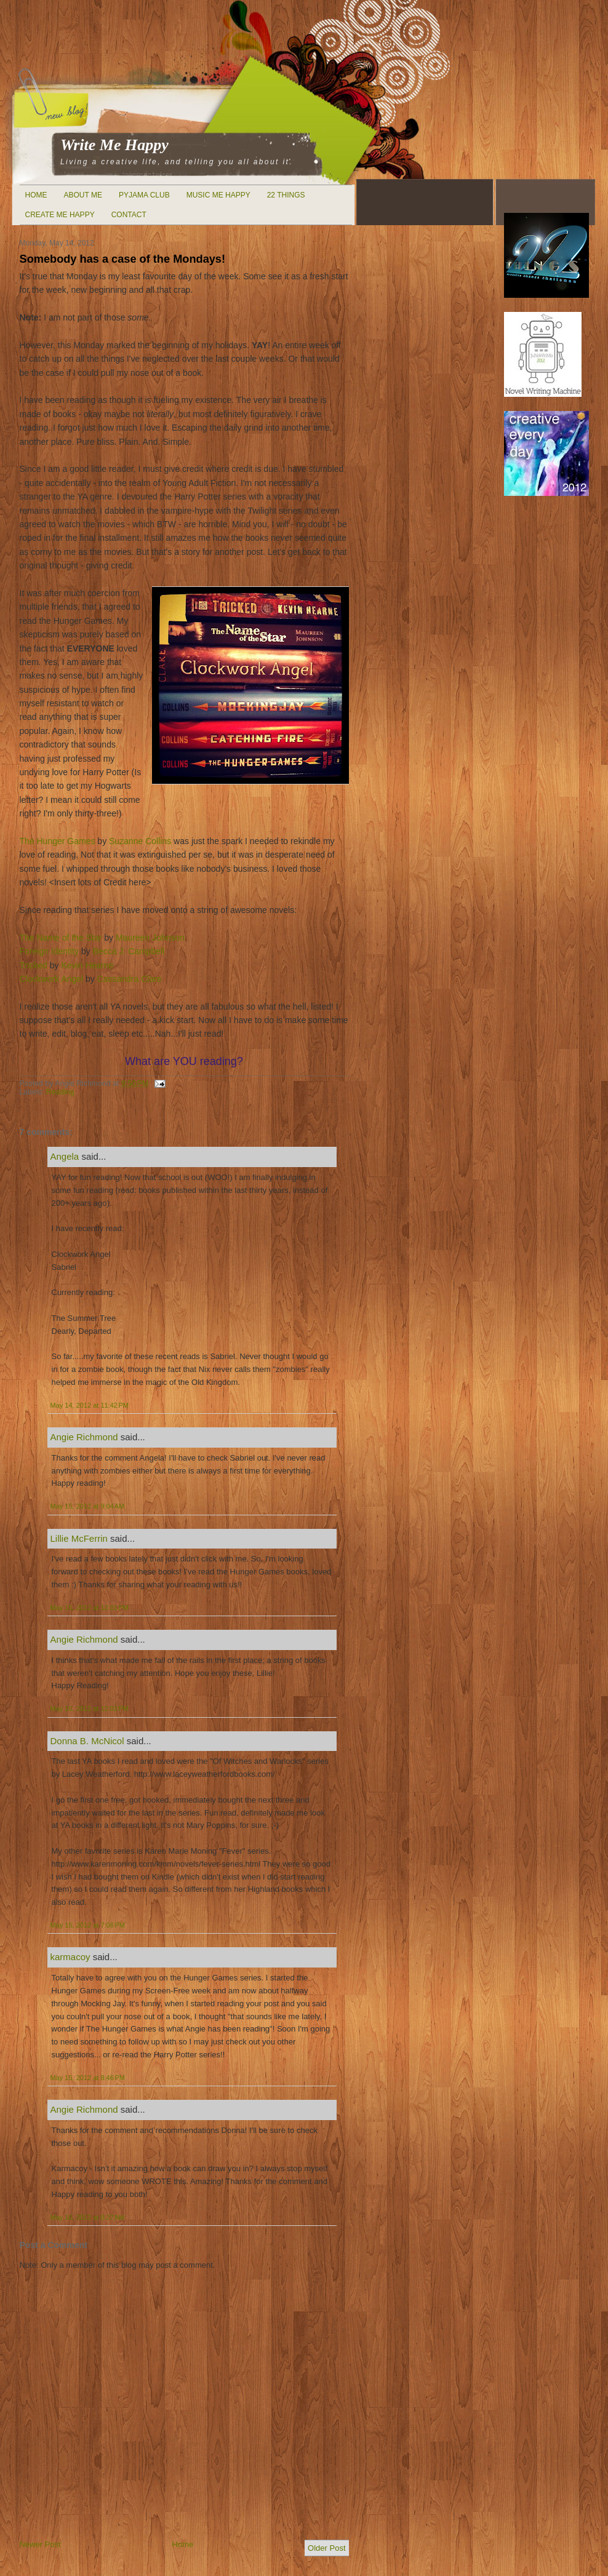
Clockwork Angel (52, 979)
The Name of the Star (61, 938)
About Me (83, 195)
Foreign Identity (49, 951)
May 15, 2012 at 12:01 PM (89, 1607)
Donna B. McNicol (87, 1741)
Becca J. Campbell (129, 951)
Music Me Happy (218, 195)
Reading (60, 1092)
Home (36, 195)
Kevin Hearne (87, 965)
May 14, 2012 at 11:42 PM (89, 1405)
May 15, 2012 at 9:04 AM (87, 1506)
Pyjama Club (144, 195)
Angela (64, 1156)
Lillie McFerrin (79, 1538)
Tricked (33, 965)
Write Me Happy (114, 145)
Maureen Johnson (150, 938)
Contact (128, 214)
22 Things (286, 195)
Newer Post (40, 2544)
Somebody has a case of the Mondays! (123, 259)
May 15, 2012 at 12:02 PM (89, 1708)
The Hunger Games (57, 841)
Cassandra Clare (129, 979)
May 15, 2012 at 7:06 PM (87, 1925)
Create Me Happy (60, 214)
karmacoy (70, 1957)
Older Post (326, 2548)
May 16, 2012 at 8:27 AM (87, 2217)
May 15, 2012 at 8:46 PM (87, 2077)
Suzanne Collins (140, 841)
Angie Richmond (84, 1437)
